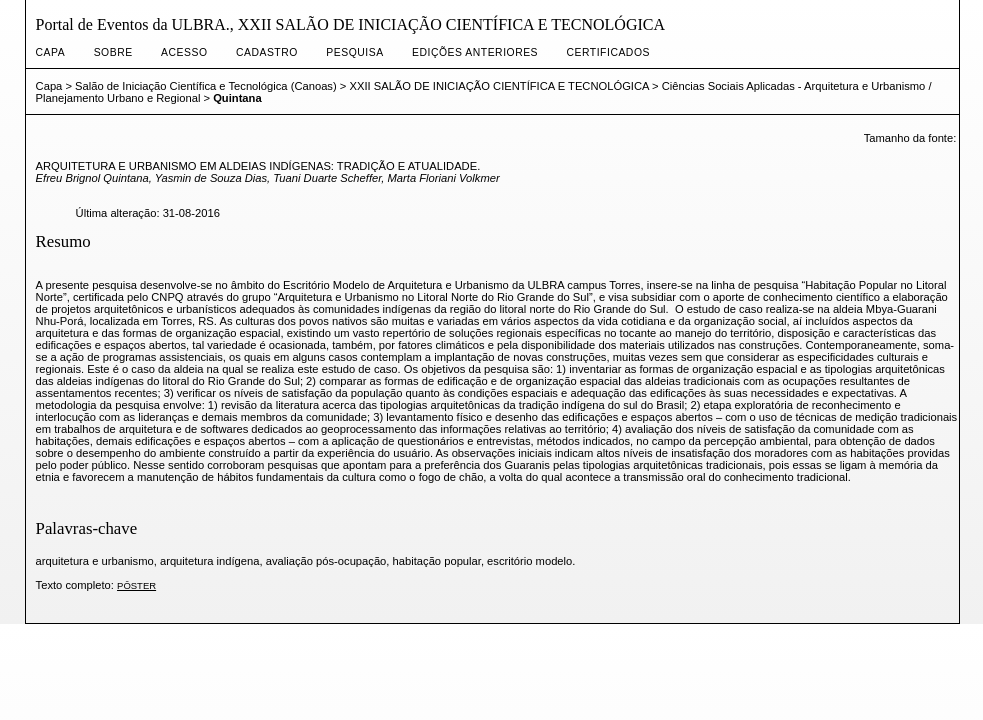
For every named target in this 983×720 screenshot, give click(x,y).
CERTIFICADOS (608, 52)
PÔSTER (136, 585)
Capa (51, 52)
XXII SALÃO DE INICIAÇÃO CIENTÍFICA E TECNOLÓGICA (498, 86)
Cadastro (267, 52)
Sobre (113, 52)
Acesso (184, 52)
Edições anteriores (475, 52)
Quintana (237, 98)
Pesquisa (354, 52)
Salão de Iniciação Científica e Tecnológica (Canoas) (206, 86)
